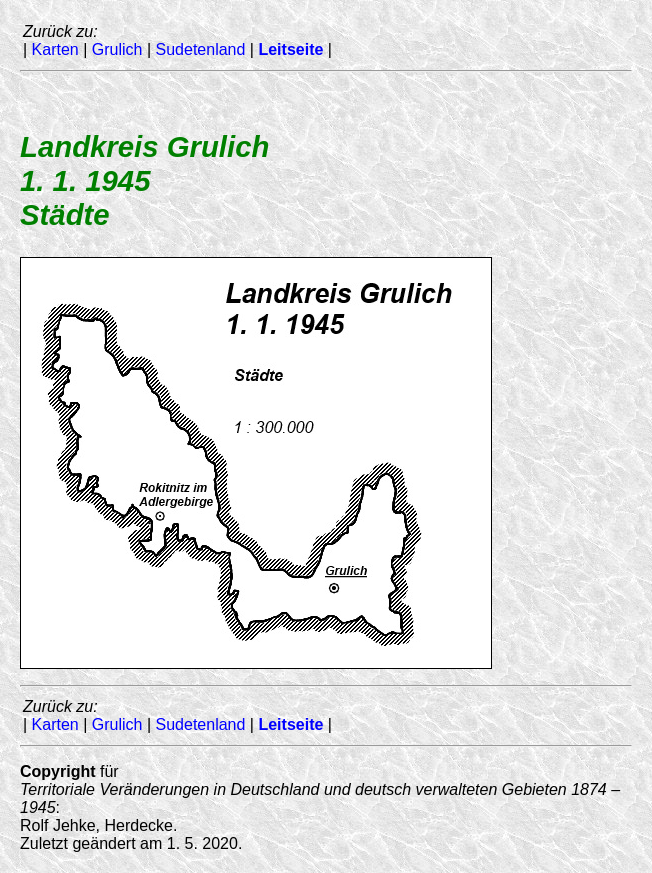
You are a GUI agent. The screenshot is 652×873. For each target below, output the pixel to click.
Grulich (117, 49)
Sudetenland (201, 49)
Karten (55, 49)
